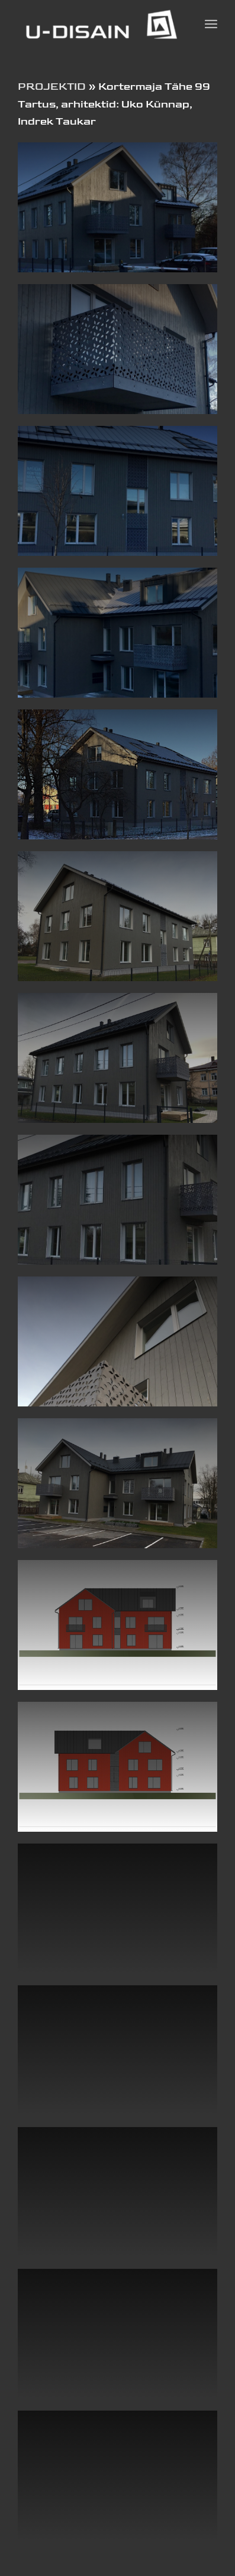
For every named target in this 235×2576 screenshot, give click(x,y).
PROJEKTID (52, 86)
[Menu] (211, 24)
